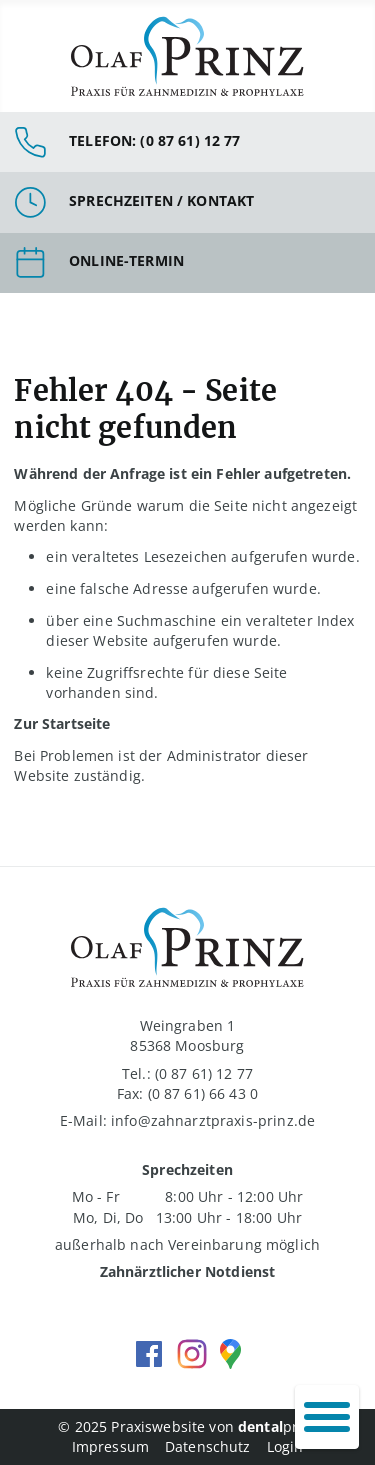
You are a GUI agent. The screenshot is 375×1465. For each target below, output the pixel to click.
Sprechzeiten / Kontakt (161, 200)
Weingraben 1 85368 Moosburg (187, 1035)
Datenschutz (208, 1446)
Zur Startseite (62, 723)
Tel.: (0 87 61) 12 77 (187, 1073)
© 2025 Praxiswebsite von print (187, 1426)
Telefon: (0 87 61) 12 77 (154, 140)
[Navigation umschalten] (327, 1417)
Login (285, 1446)
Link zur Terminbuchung (187, 263)
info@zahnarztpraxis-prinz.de (213, 1120)
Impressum (110, 1446)
